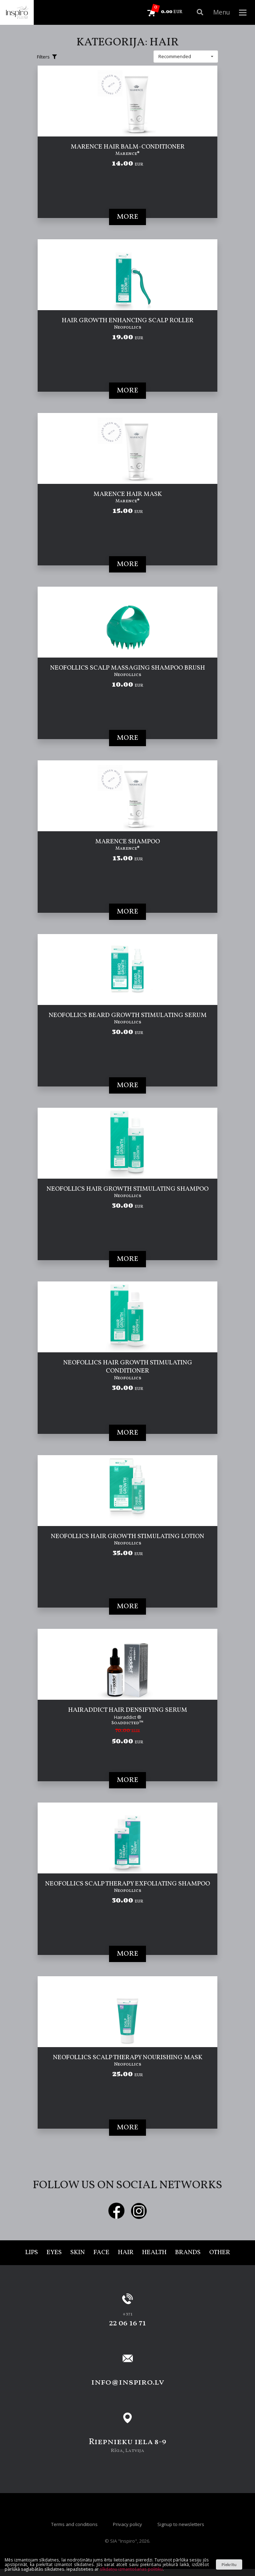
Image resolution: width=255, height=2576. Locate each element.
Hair (126, 2252)
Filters (47, 57)
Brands (188, 2252)
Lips (31, 2252)
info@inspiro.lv (127, 2382)
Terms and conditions (74, 2524)
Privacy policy (127, 2524)
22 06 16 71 (127, 2323)
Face (101, 2252)
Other (219, 2252)
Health (154, 2252)
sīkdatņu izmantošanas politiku (131, 2569)
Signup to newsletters (180, 2524)
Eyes (54, 2252)
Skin (77, 2252)
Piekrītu (229, 2564)
